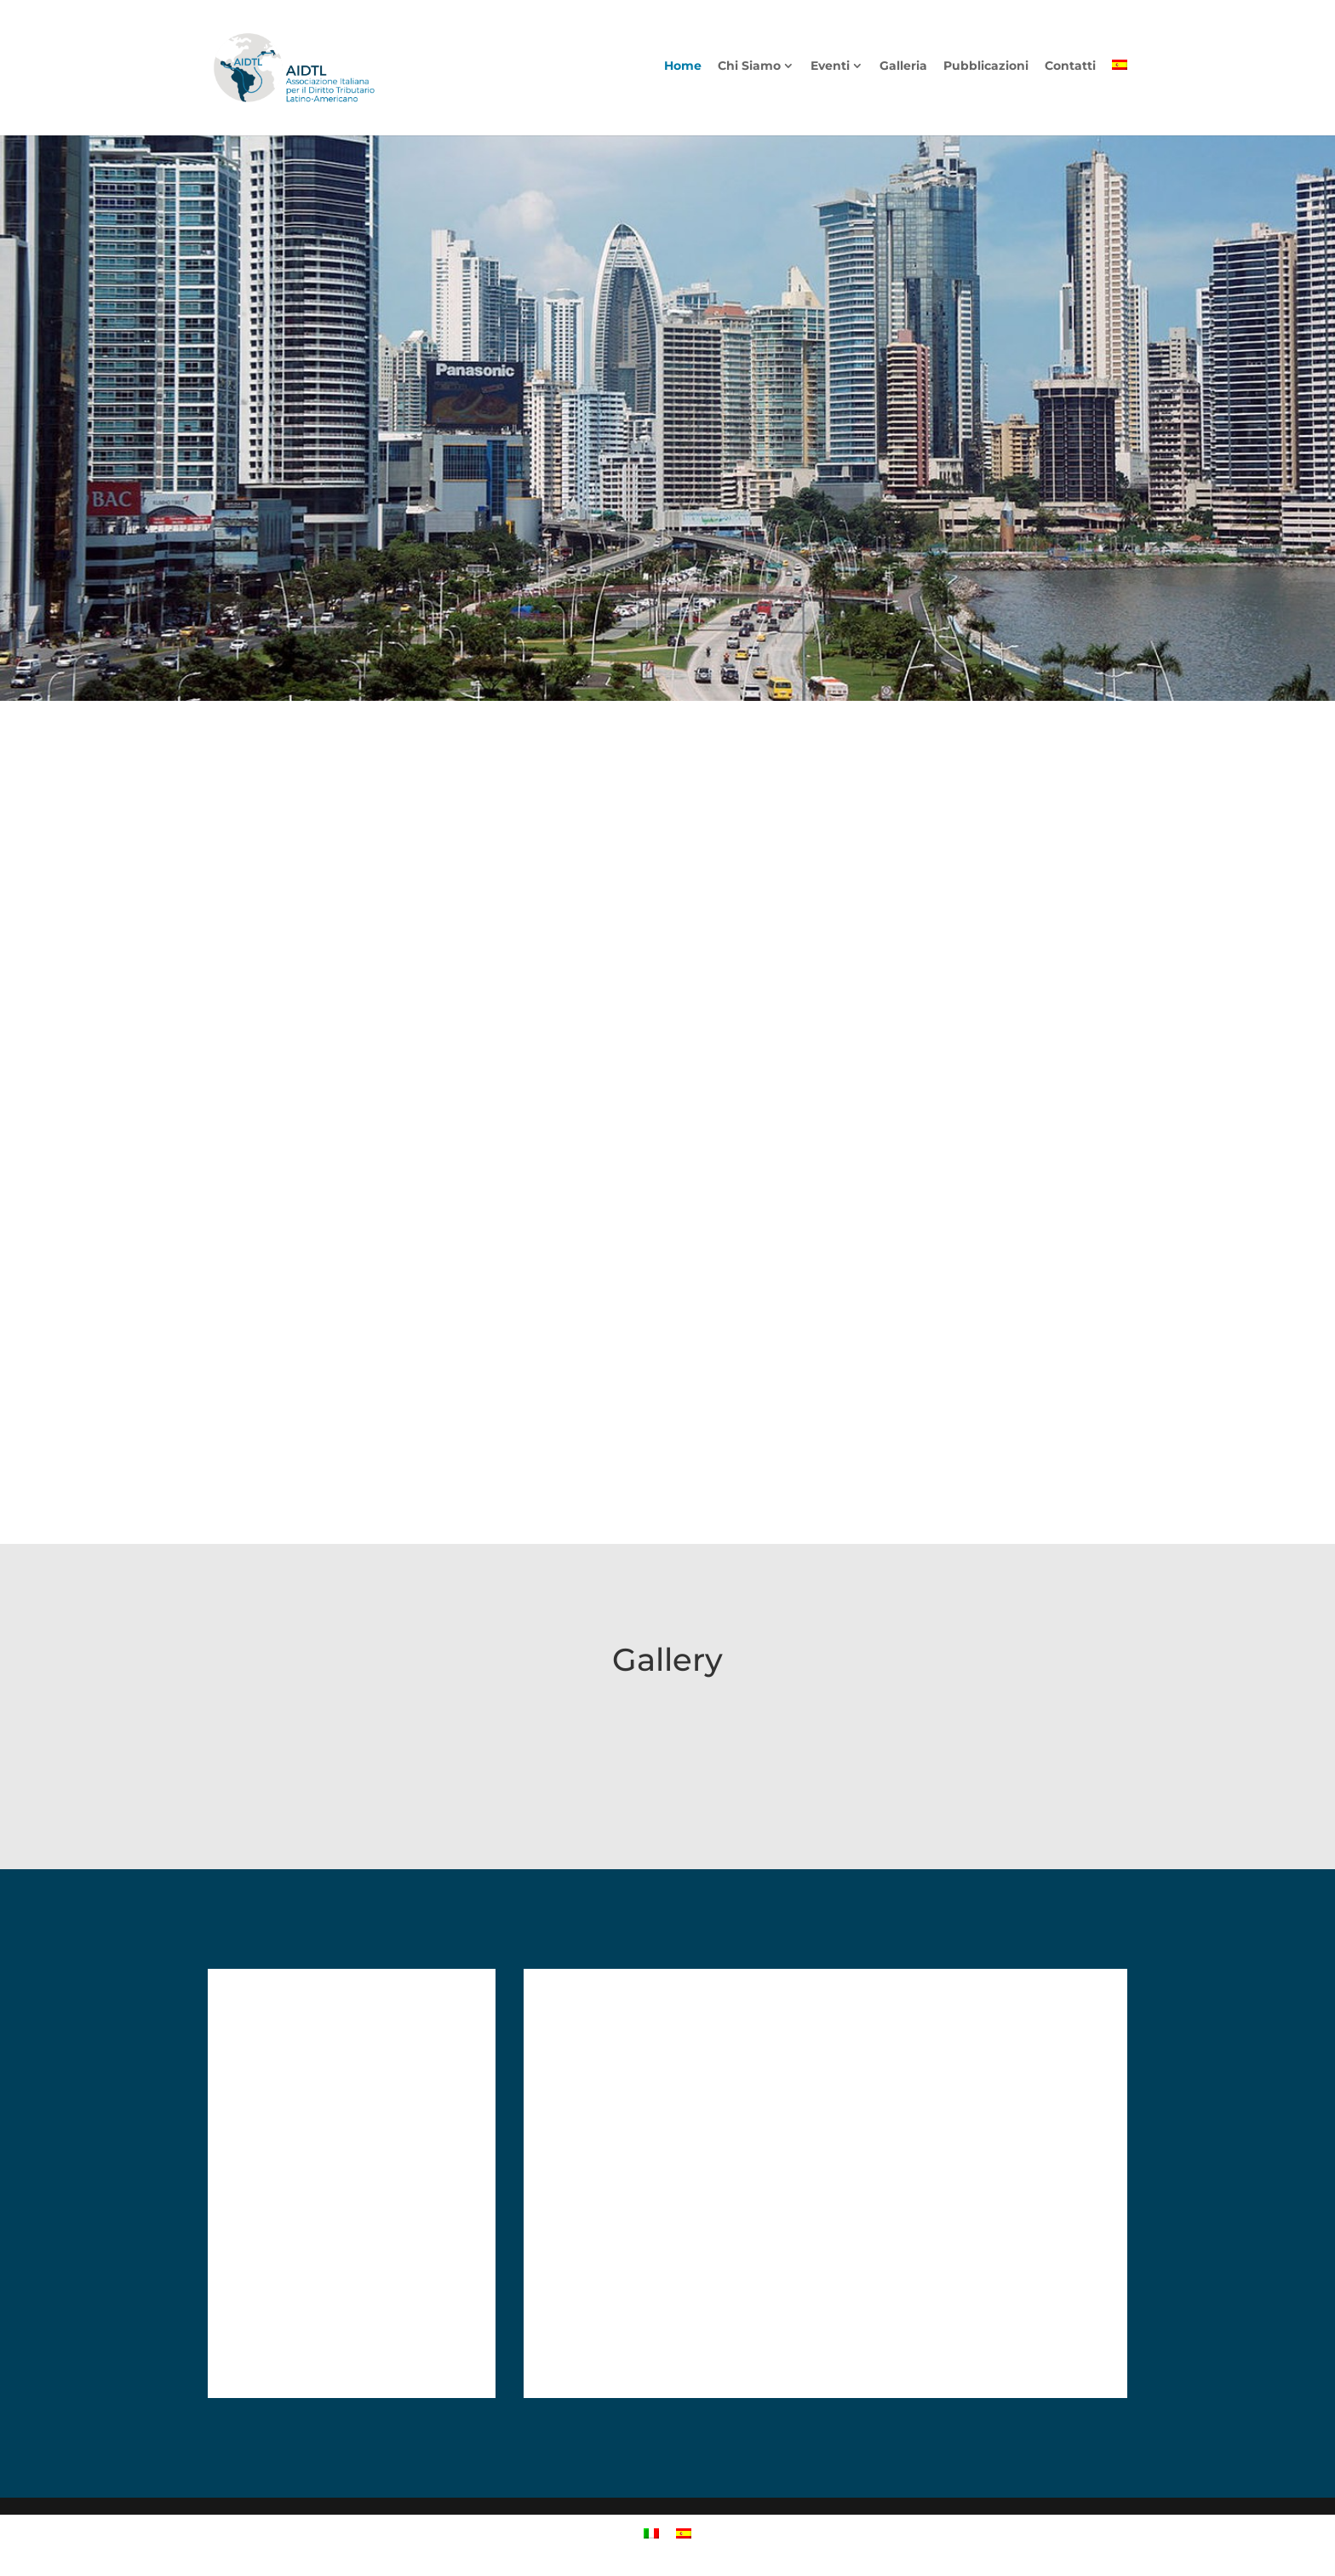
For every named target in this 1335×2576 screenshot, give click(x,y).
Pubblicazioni (985, 70)
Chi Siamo (749, 70)
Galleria (903, 70)
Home (683, 70)
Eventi (830, 70)
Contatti (1070, 70)
